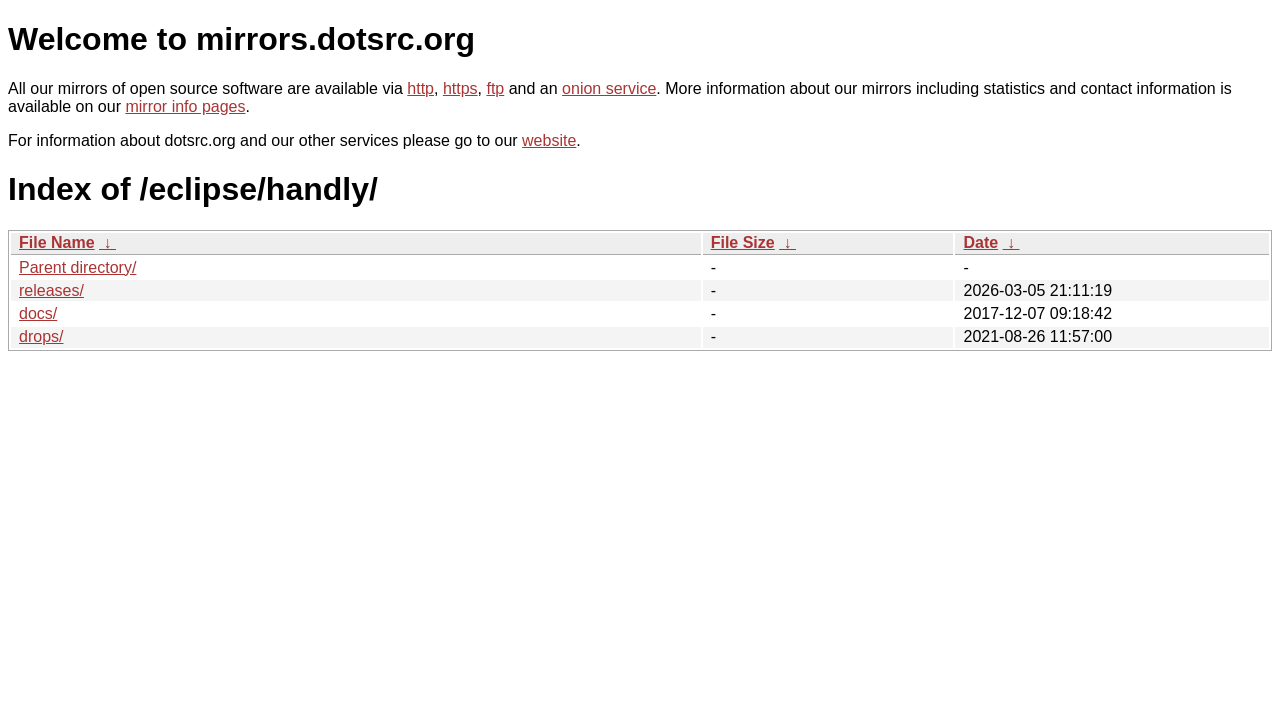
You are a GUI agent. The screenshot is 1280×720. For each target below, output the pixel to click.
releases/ (51, 290)
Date (980, 242)
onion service (609, 88)
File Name (57, 242)
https (460, 88)
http (420, 88)
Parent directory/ (77, 267)
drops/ (41, 336)
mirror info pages (185, 106)
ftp (495, 88)
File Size (743, 242)
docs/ (38, 313)
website (549, 140)
